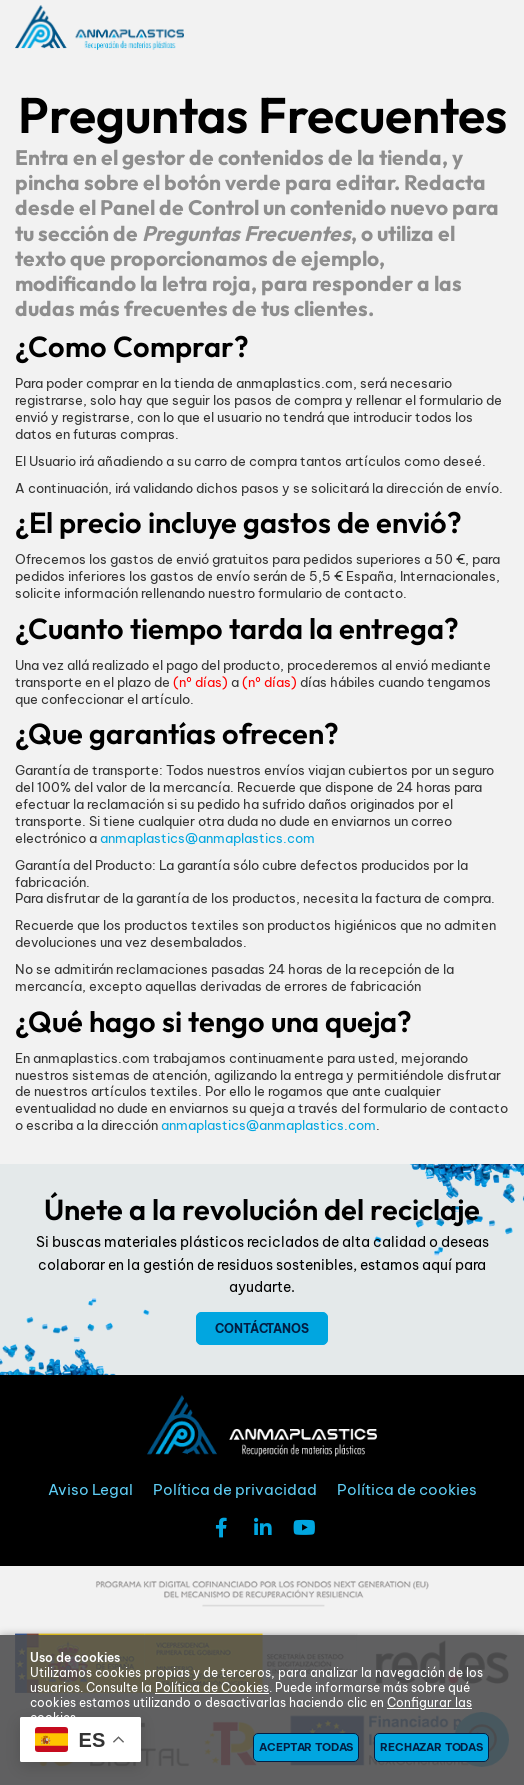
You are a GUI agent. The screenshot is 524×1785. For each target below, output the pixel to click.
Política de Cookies (212, 1687)
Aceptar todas (306, 1747)
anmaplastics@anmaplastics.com (207, 838)
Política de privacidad (235, 1489)
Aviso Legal (90, 1489)
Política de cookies (407, 1489)
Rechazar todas (431, 1747)
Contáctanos (261, 1328)
